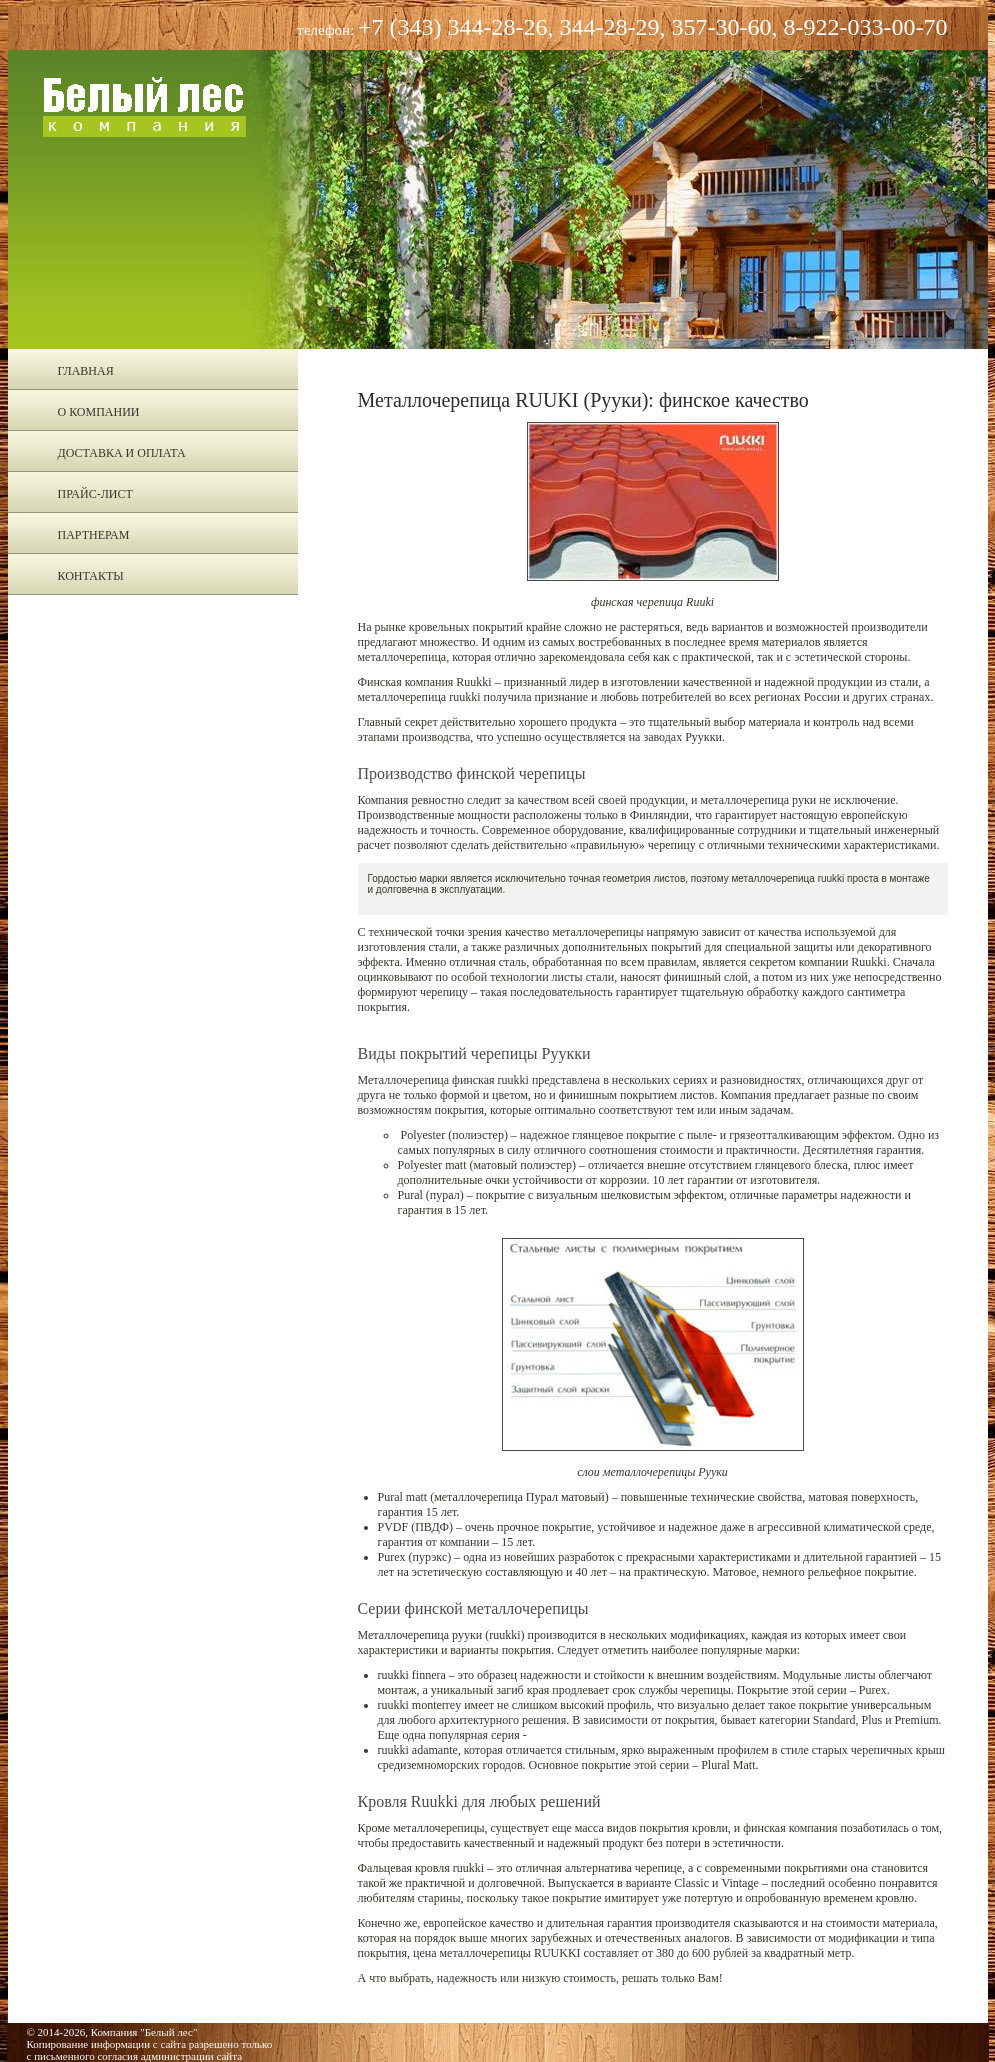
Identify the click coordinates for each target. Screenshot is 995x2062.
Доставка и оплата (122, 453)
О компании (99, 412)
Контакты (91, 576)
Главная (86, 371)
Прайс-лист (95, 494)
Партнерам (94, 535)
